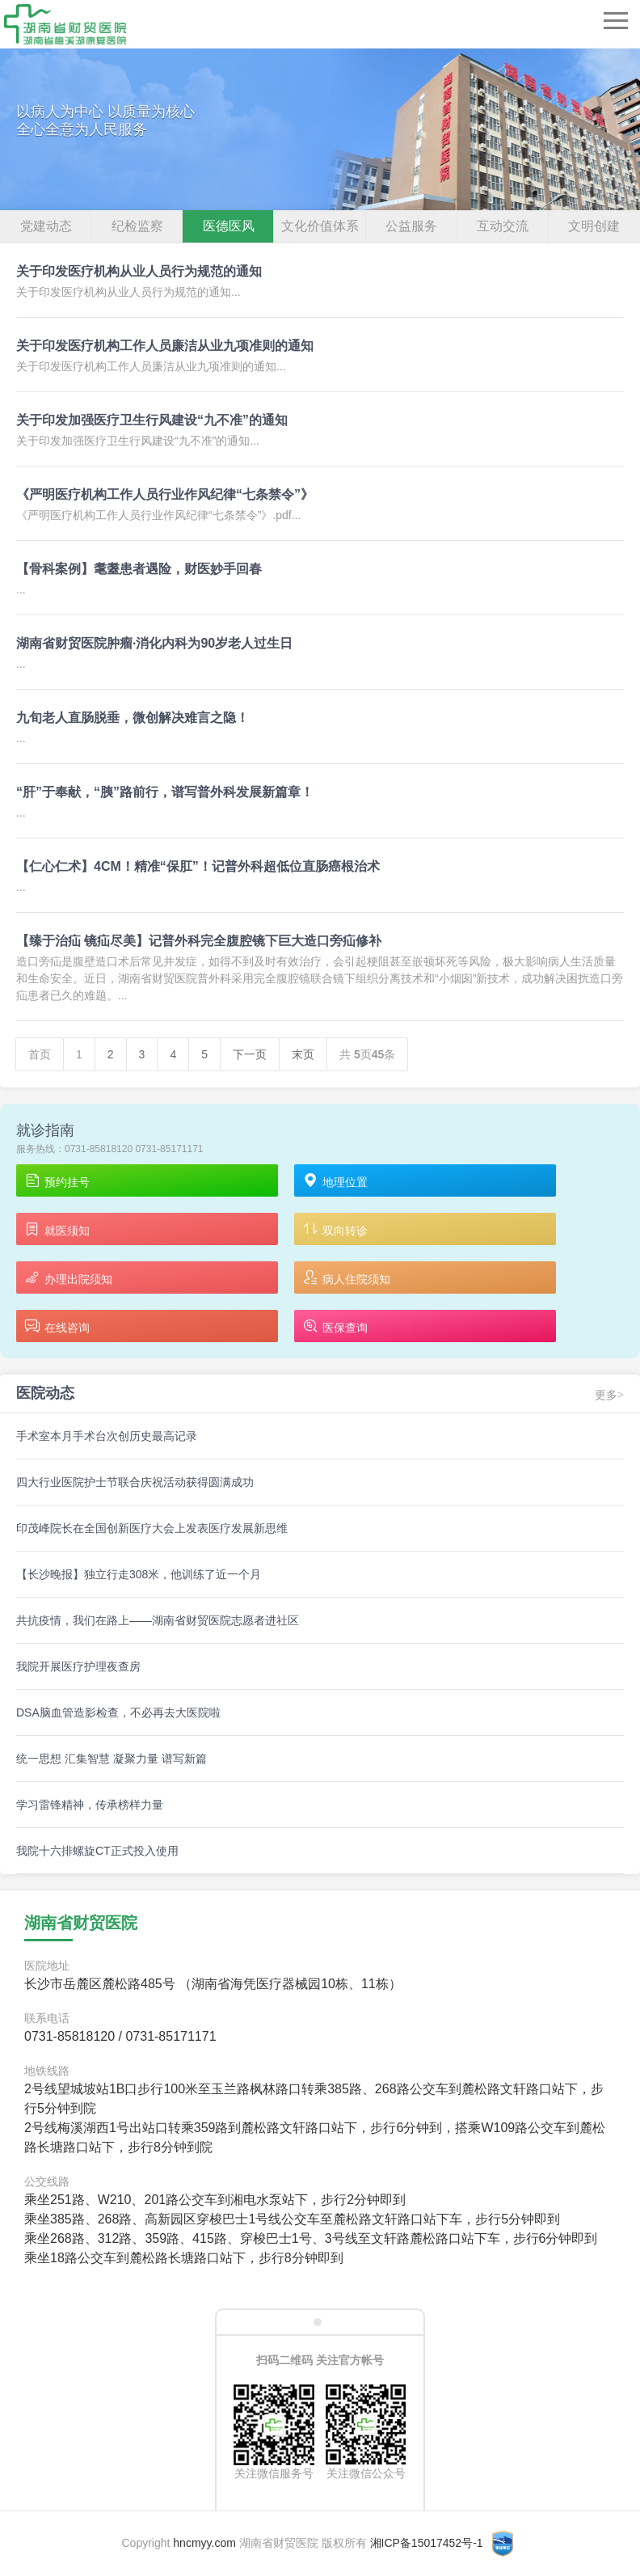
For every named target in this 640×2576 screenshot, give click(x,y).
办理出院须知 (68, 1279)
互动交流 (502, 226)
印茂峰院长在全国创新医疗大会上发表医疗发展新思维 (152, 1528)
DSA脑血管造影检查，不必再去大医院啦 (118, 1712)
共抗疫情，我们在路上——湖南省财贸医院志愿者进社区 (157, 1620)
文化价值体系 (320, 226)
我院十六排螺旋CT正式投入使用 (97, 1850)
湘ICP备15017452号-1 (426, 2542)
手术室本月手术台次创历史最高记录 (106, 1435)
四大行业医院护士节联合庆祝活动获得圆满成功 (135, 1482)
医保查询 (335, 1327)
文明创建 (594, 226)
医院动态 (45, 1393)
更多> (609, 1395)
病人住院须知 (346, 1279)
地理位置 (335, 1182)
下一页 (250, 1054)
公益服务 (411, 226)
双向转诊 (335, 1230)
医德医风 (229, 226)
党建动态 (46, 226)
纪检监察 (137, 226)
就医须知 (57, 1230)
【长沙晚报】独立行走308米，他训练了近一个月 (138, 1574)
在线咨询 (57, 1327)
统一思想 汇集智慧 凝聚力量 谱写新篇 (111, 1758)
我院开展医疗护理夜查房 (78, 1666)
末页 (303, 1054)
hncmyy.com (204, 2542)
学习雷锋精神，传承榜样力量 (89, 1804)
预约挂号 (57, 1182)
